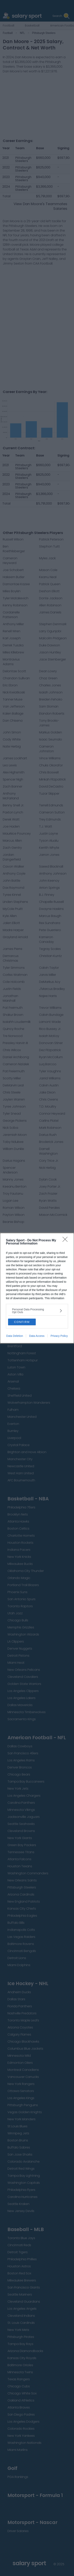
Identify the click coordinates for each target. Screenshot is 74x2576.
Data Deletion (14, 1335)
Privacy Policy (59, 1335)
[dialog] (37, 1288)
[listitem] (37, 1310)
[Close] (66, 1240)
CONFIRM (22, 1321)
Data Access (36, 1335)
